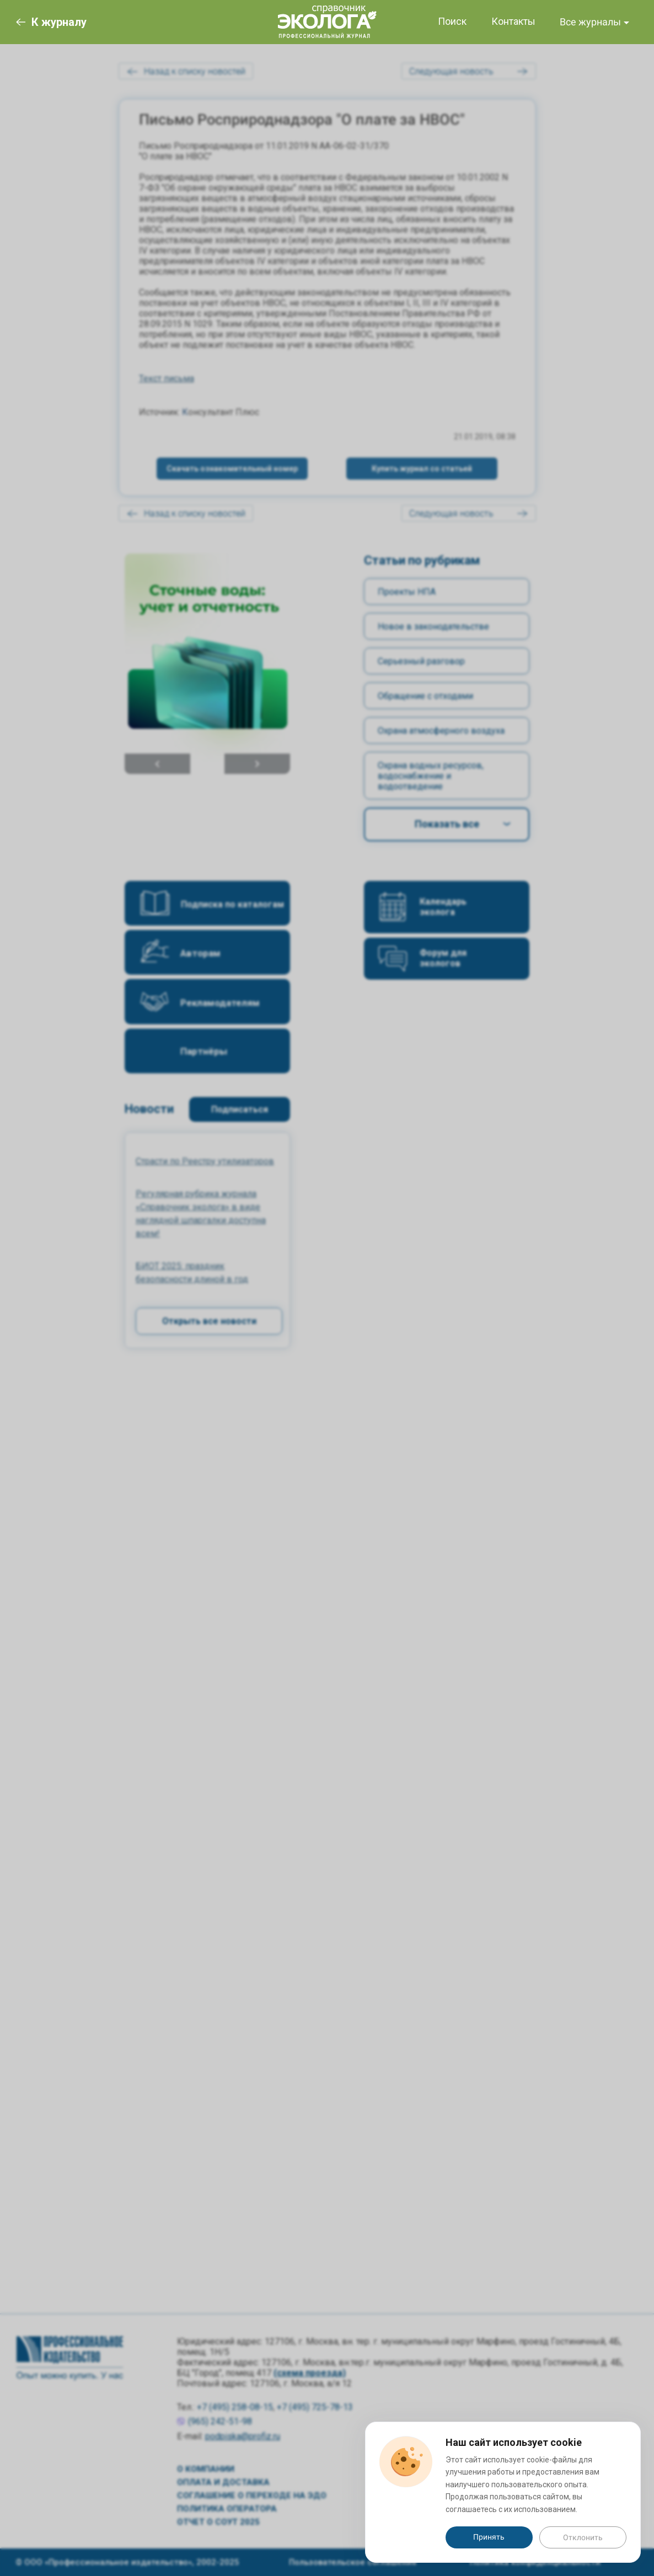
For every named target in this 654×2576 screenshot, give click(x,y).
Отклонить (583, 2537)
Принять (489, 2536)
